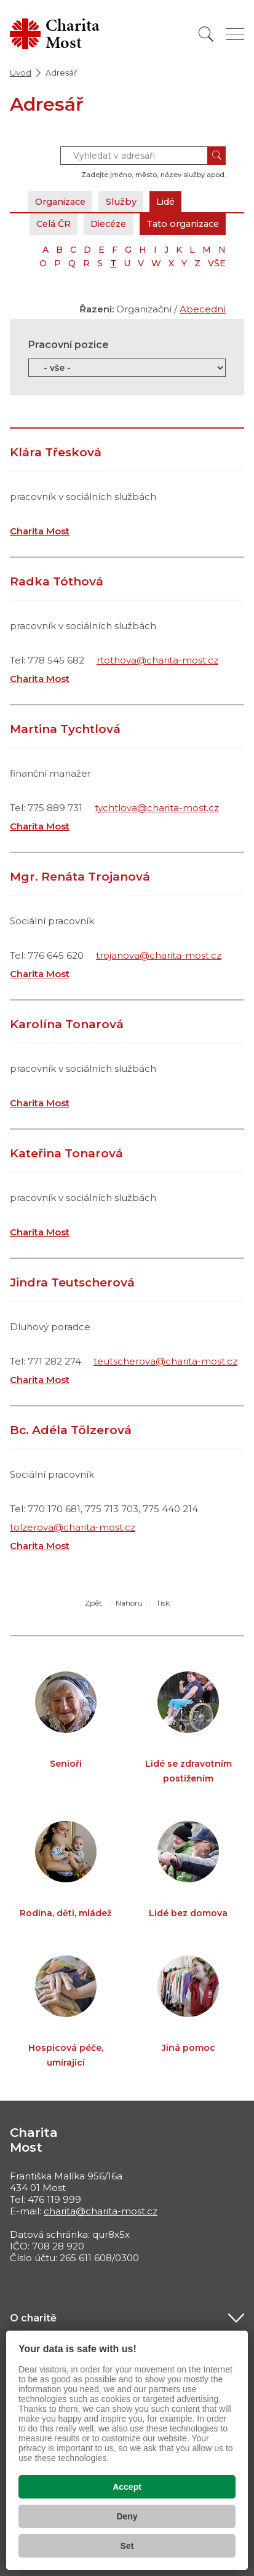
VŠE (217, 263)
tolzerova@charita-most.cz (72, 1527)
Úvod (20, 72)
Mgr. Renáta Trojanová (80, 877)
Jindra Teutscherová (72, 1282)
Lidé (175, 201)
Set (127, 2546)
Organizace (63, 201)
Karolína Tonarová (67, 1024)
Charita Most (39, 531)
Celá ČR (40, 223)
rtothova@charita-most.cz (157, 660)
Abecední (203, 309)
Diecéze (99, 223)
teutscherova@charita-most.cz (165, 1361)
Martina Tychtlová (65, 729)
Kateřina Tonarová (66, 1153)
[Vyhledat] (206, 34)
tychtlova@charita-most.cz (157, 808)
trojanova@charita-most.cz (158, 955)
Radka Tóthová (56, 581)
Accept (127, 2487)
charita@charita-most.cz (100, 2211)
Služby (128, 201)
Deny (126, 2516)
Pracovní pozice (68, 345)
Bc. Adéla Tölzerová (71, 1430)
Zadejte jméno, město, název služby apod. (153, 174)
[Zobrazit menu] (235, 34)
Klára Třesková (55, 452)
